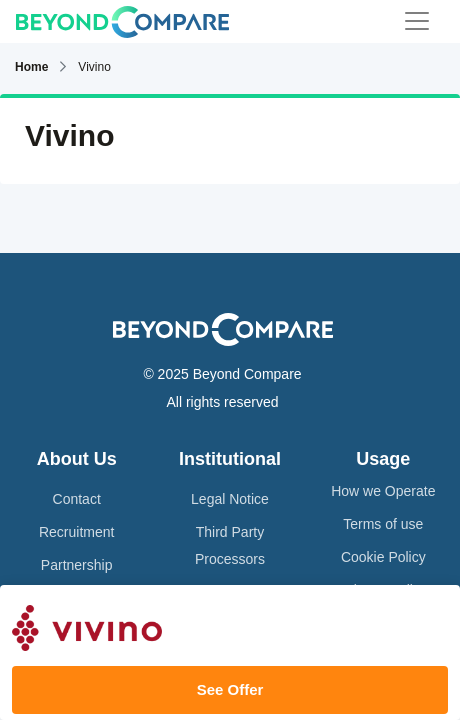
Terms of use (383, 524)
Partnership (77, 565)
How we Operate (383, 491)
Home (31, 67)
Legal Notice (230, 499)
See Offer (230, 689)
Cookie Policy (383, 557)
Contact (77, 499)
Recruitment (76, 532)
